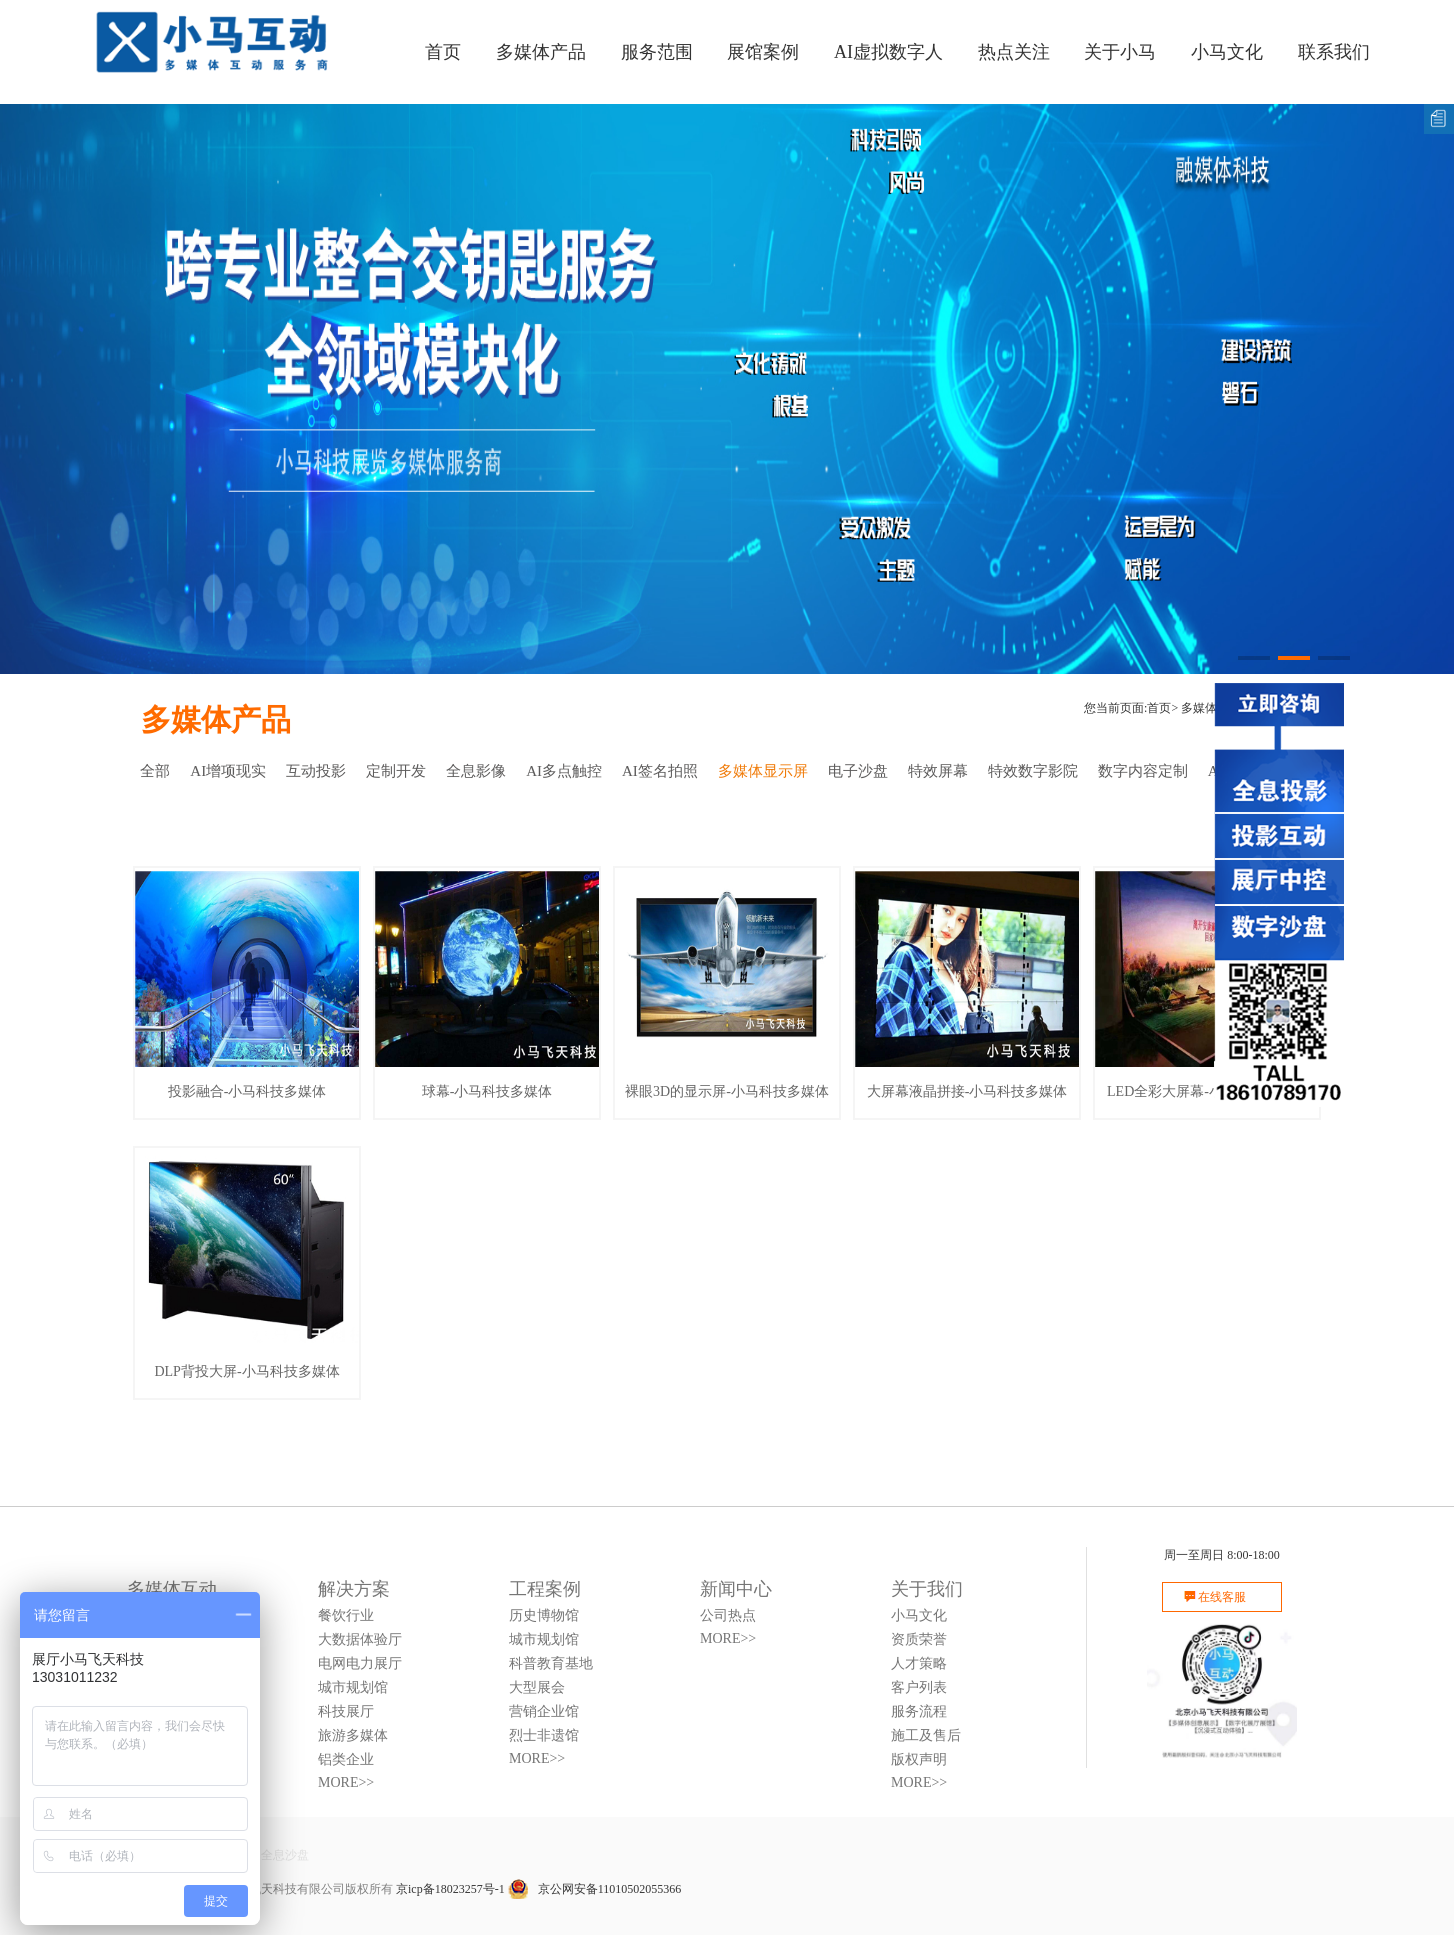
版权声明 (919, 1759)
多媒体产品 (541, 52)
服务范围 (657, 52)
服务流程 (919, 1711)
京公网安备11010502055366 (595, 1889)
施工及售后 (926, 1735)
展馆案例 (763, 52)
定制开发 (396, 771)
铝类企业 (346, 1759)
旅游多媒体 (353, 1735)
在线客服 (1222, 1597)
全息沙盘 (285, 1855)
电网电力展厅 (360, 1663)
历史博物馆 (544, 1615)
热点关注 (1014, 52)
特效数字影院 (1033, 771)
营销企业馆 (544, 1711)
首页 (443, 52)
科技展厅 (346, 1711)
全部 (155, 771)
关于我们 (927, 1589)
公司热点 (728, 1615)
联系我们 (1334, 52)
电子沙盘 (858, 771)
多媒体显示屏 (763, 771)
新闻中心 (736, 1589)
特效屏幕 (938, 771)
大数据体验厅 (360, 1639)
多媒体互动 (172, 1589)
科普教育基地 (551, 1663)
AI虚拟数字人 (888, 52)
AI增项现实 (228, 771)
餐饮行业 (346, 1615)
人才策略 (919, 1663)
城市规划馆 (353, 1687)
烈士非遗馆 (544, 1735)
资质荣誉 (919, 1639)
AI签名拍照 (660, 771)
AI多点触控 (564, 771)
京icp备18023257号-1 (450, 1889)
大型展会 (537, 1687)
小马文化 (1227, 52)
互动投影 (316, 771)
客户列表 (919, 1687)
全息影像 (476, 771)
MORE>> (346, 1782)
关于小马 (1120, 52)
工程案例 (545, 1589)
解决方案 (354, 1589)
